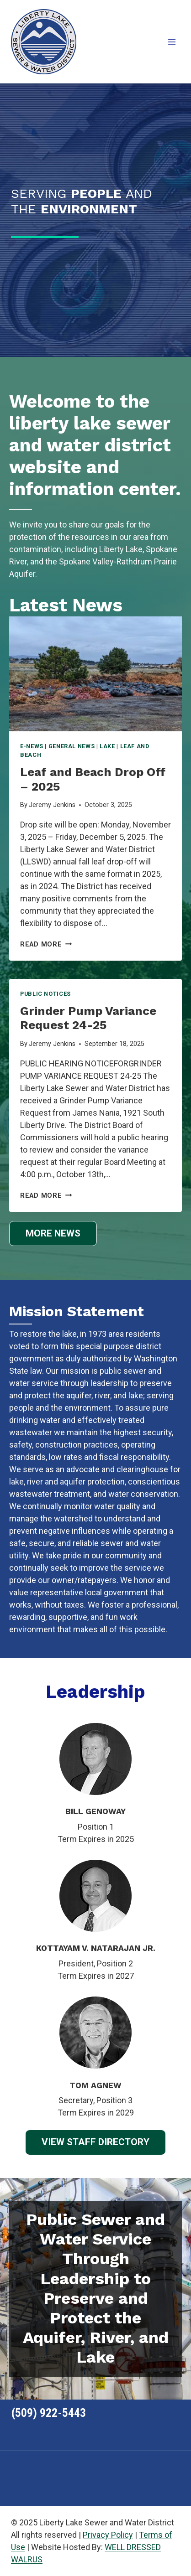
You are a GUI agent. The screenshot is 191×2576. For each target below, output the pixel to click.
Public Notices (45, 993)
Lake (107, 746)
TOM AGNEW (95, 2085)
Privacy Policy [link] (108, 2535)
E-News (31, 746)
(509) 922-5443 (48, 2413)
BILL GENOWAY (95, 1811)
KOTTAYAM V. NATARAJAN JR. (95, 1948)
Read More (46, 944)
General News (71, 746)
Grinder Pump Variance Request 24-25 (88, 1018)
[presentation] (95, 673)
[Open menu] (171, 42)
